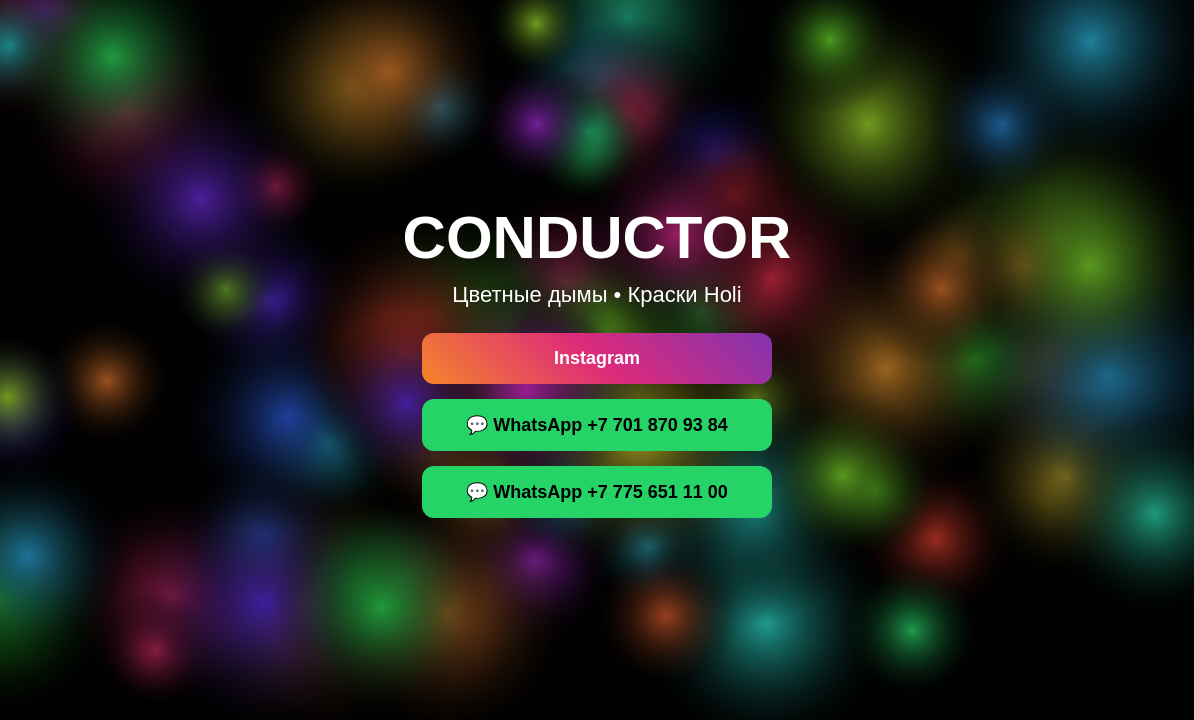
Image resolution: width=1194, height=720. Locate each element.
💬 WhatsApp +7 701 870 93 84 (597, 425)
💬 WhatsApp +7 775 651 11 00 (597, 492)
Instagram (597, 358)
